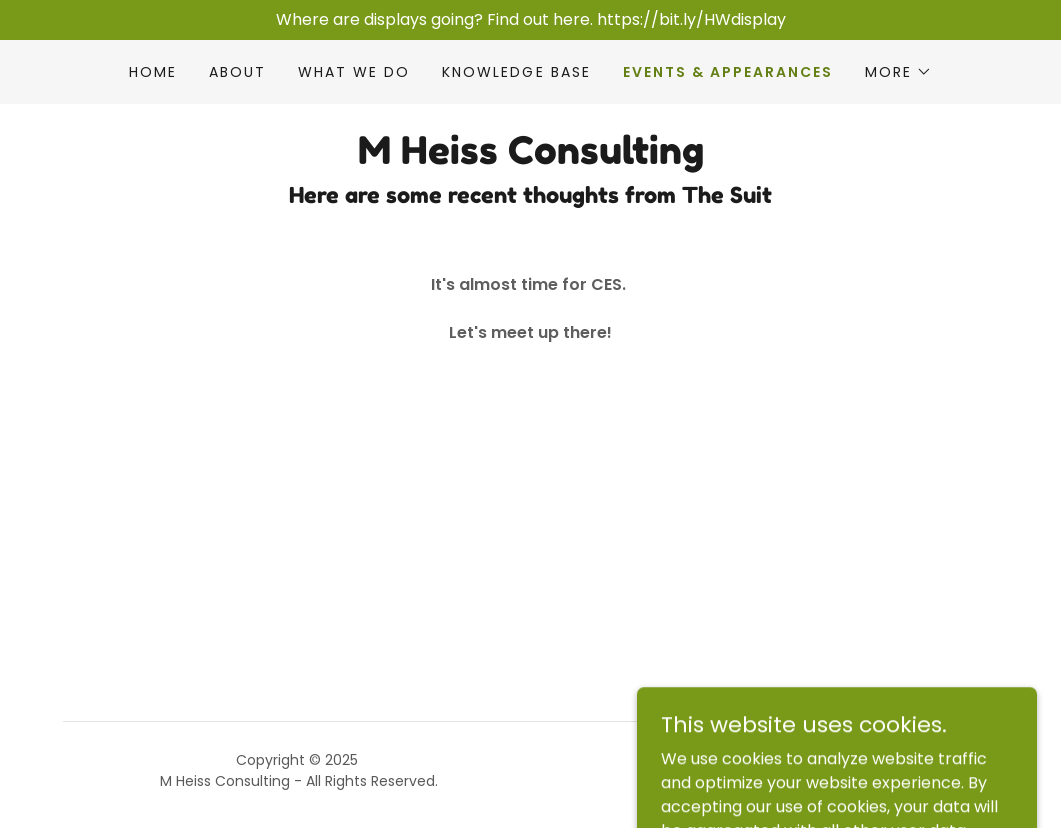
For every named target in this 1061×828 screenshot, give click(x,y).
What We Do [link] (354, 72)
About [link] (237, 72)
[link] (531, 158)
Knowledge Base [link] (516, 72)
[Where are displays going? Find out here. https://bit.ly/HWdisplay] (530, 20)
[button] (898, 72)
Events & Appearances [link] (728, 72)
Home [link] (153, 72)
